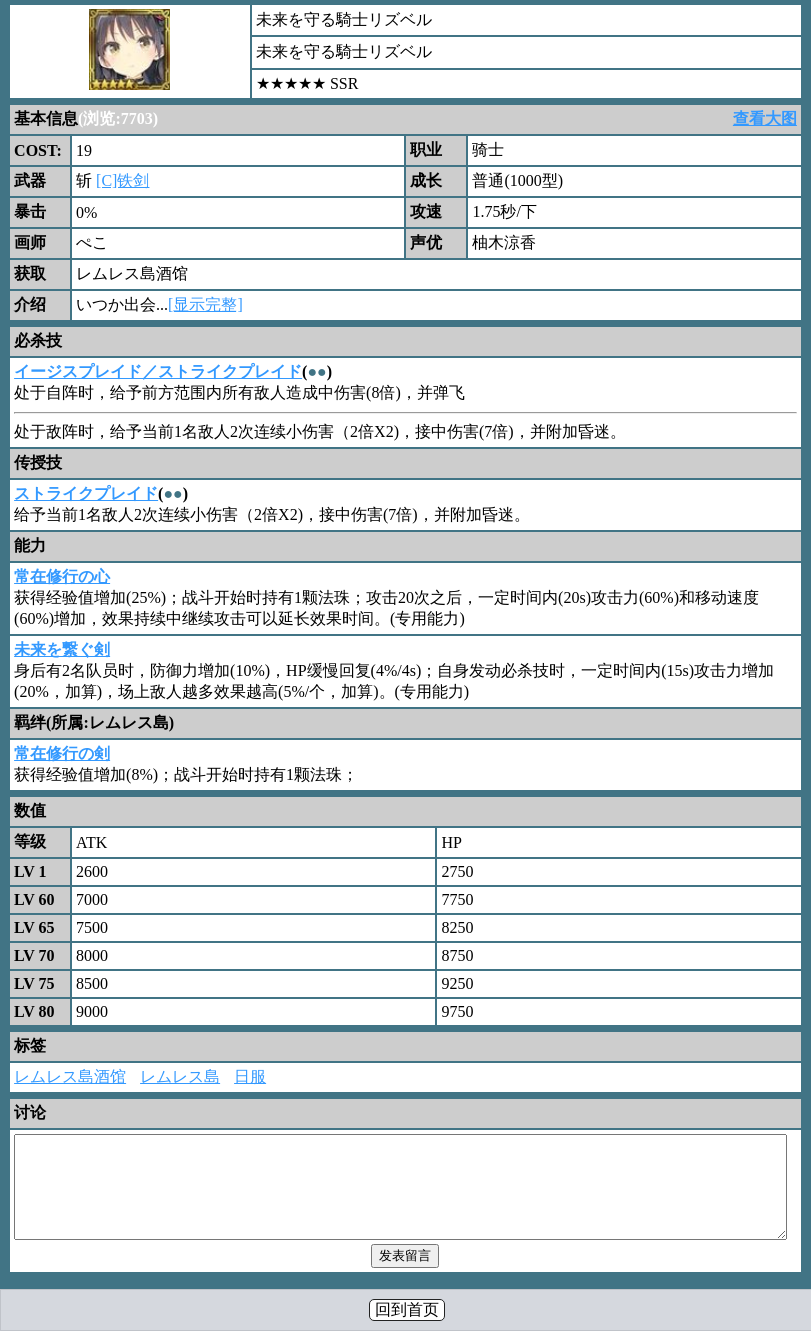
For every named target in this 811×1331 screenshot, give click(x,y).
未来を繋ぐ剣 (62, 649)
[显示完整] (205, 304)
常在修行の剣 (62, 753)
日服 (250, 1076)
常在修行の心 (62, 576)
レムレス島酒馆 (70, 1076)
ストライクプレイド (86, 493)
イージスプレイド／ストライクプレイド (158, 371)
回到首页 (407, 1309)
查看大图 (765, 118)
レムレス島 (180, 1076)
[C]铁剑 (122, 180)
